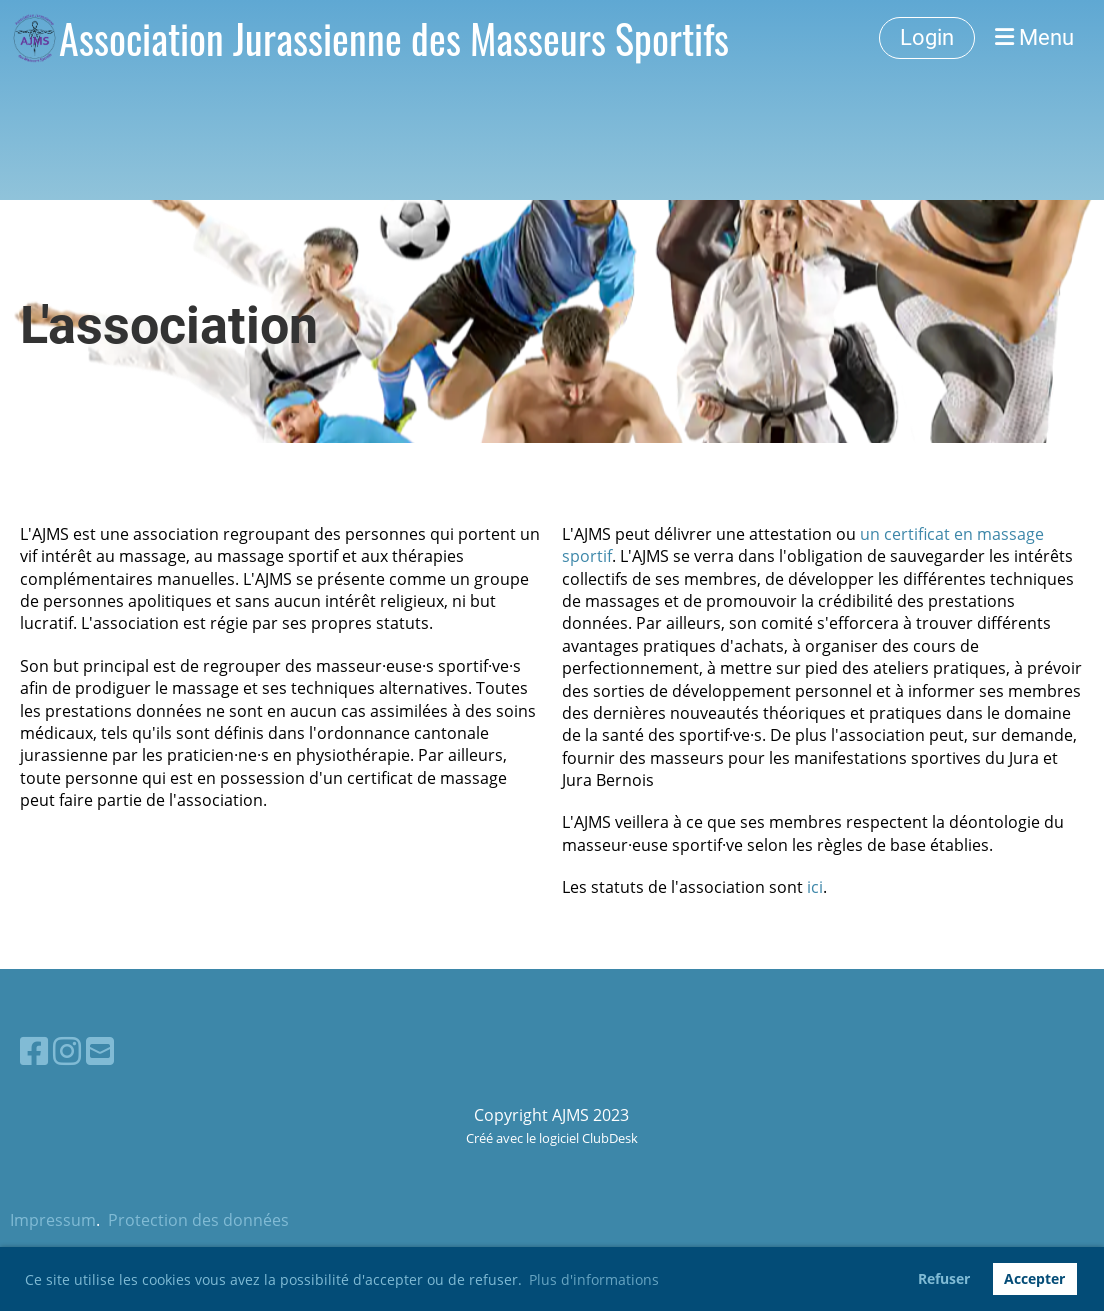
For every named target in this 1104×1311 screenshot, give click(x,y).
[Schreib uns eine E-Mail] (100, 1050)
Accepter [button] (1034, 1278)
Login (927, 37)
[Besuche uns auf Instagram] (67, 1050)
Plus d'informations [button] (594, 1279)
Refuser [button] (944, 1278)
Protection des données (198, 1220)
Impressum (53, 1220)
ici (815, 887)
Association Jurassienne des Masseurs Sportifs (394, 38)
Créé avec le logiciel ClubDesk (552, 1138)
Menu (1034, 37)
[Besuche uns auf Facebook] (34, 1050)
